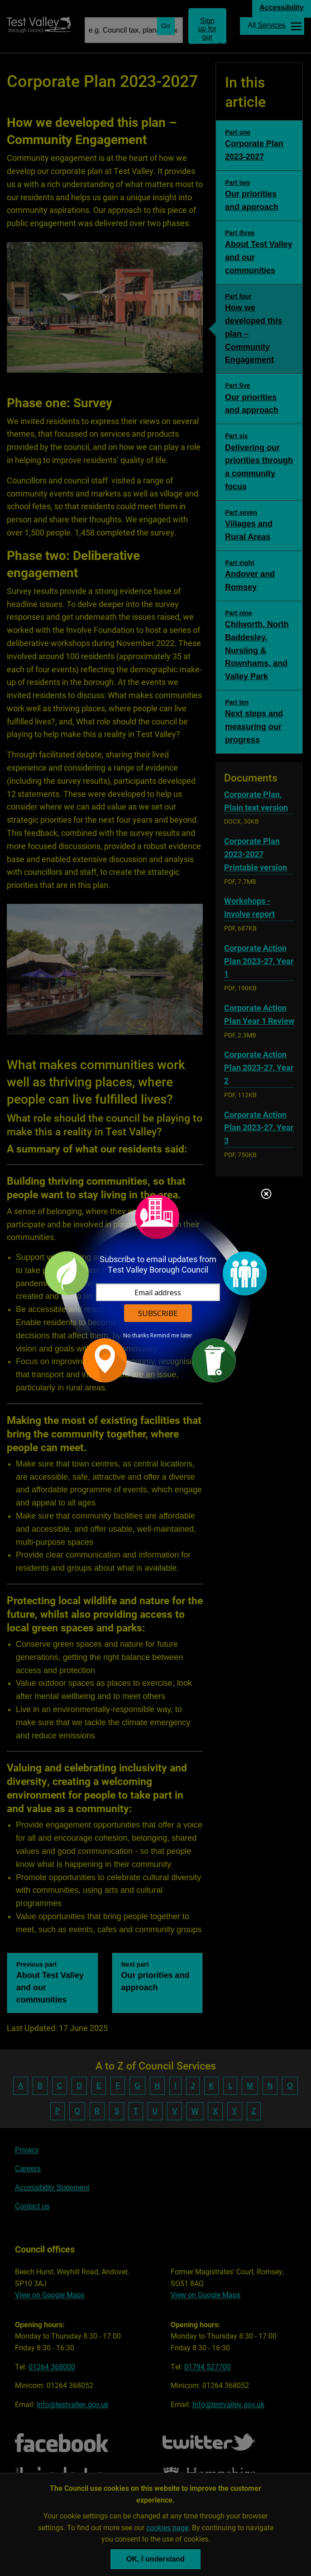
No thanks (136, 1335)
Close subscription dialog (266, 1194)
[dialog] (156, 1288)
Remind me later (171, 1335)
